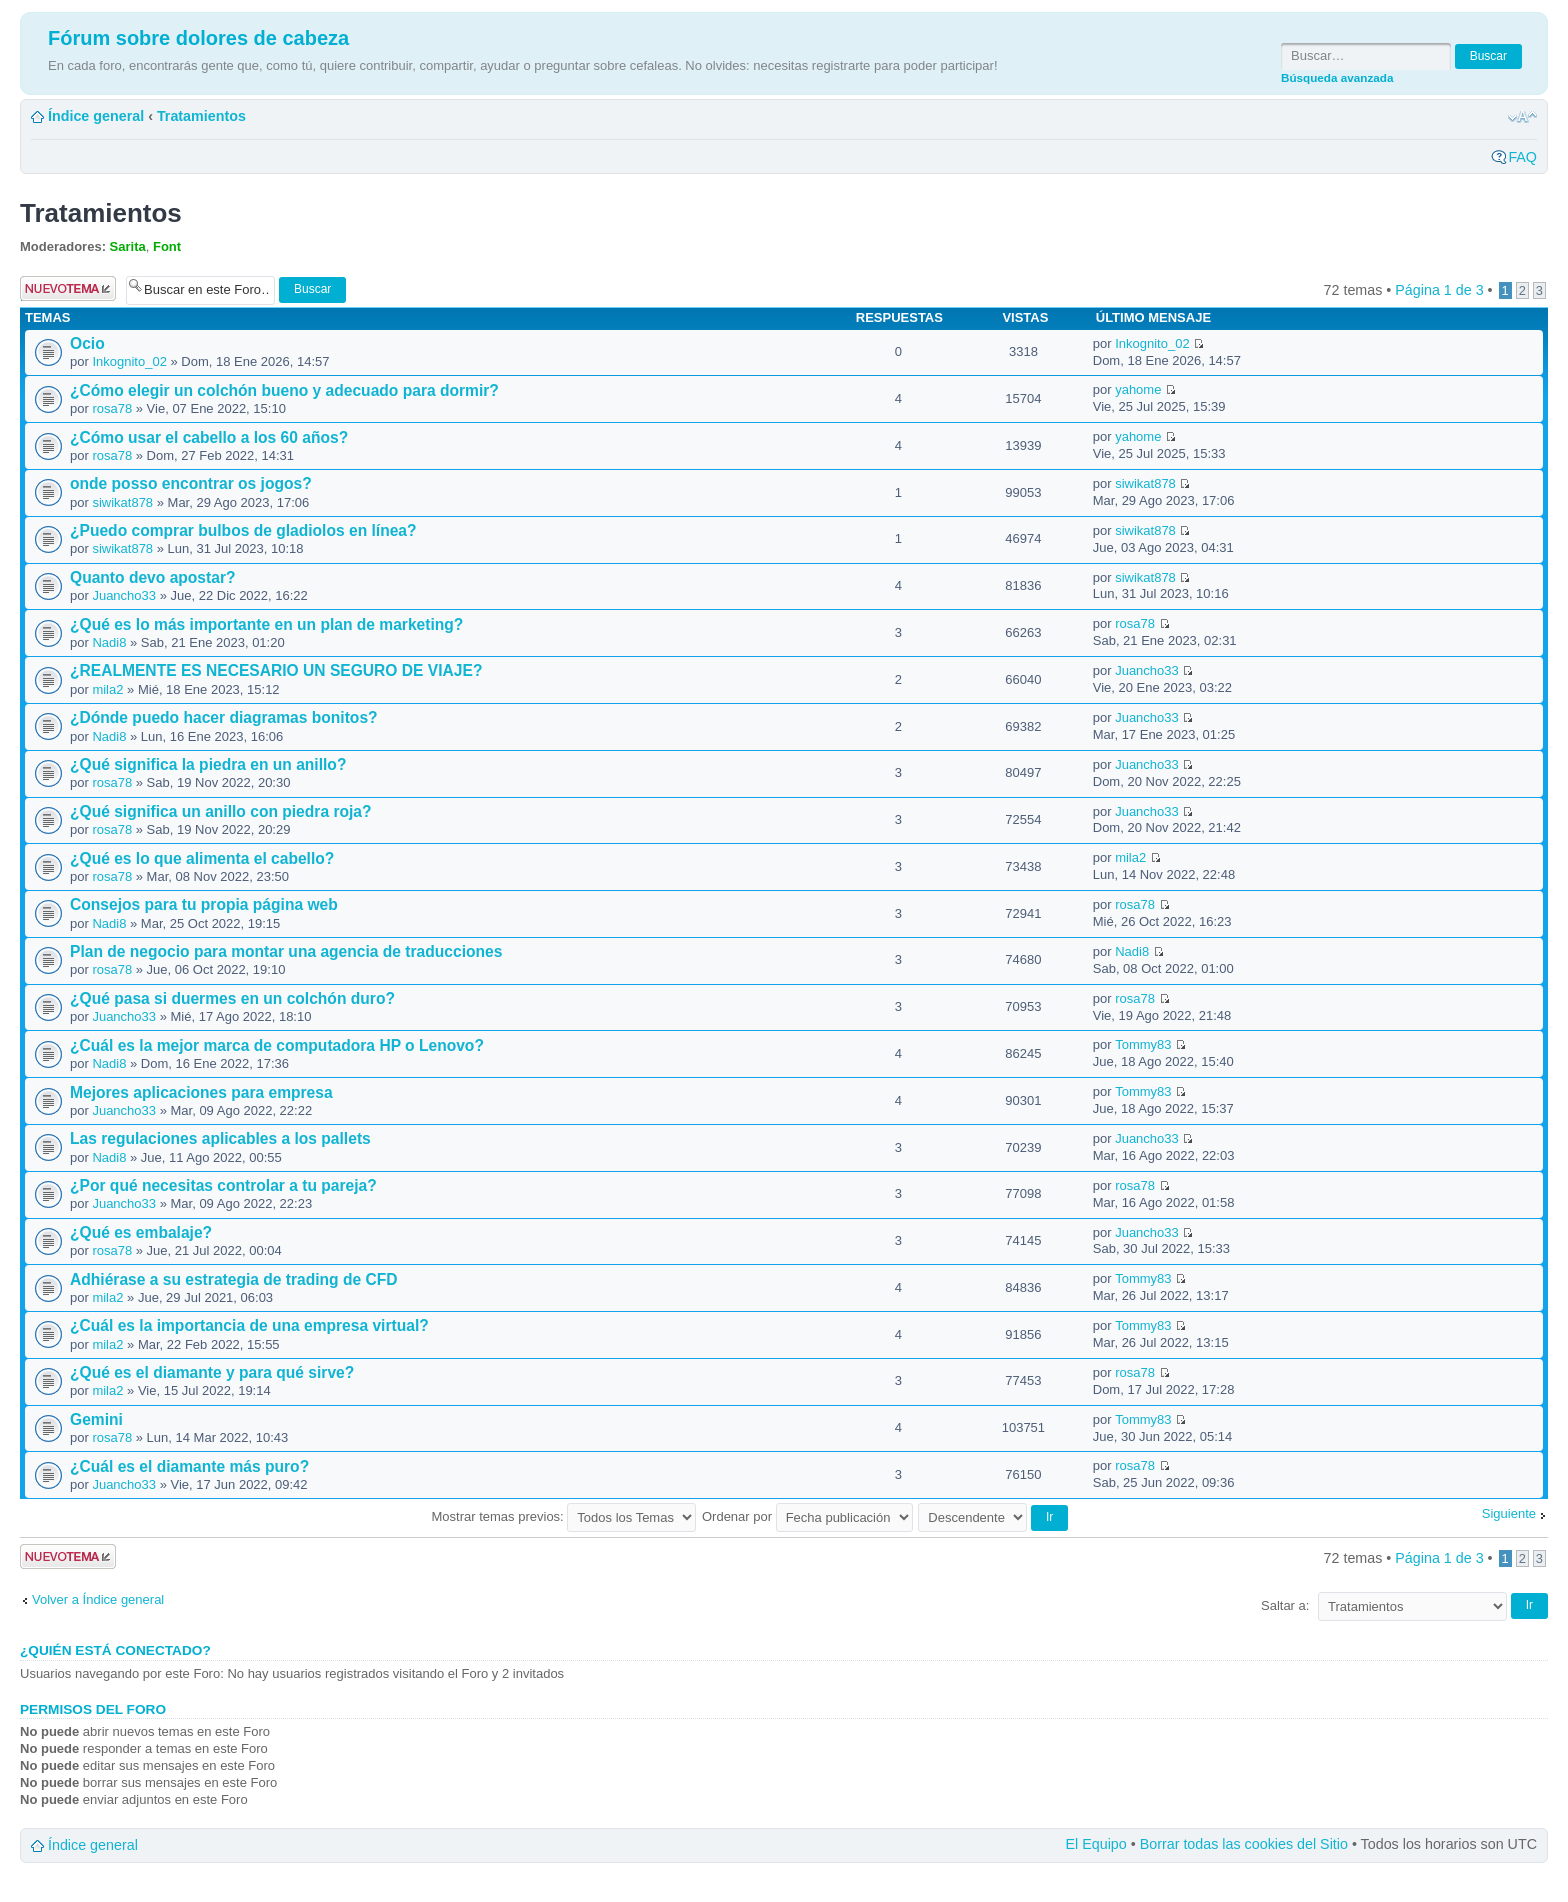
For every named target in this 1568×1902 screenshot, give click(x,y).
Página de (1439, 290)
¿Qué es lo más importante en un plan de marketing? (266, 624)
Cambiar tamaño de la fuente (1522, 117)
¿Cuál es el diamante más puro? (189, 1466)
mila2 (107, 689)
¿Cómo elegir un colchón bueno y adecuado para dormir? (284, 390)
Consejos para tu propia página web (204, 904)
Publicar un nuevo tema (68, 288)
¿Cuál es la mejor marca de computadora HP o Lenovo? (277, 1045)
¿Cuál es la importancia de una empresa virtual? (249, 1325)
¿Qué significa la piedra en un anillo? (208, 764)
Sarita (128, 246)
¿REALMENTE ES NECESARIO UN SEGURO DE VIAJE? (276, 670)
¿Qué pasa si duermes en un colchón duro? (232, 998)
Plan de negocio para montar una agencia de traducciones (286, 951)
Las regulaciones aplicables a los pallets (220, 1138)
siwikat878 (122, 502)
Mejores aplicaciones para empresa (201, 1092)
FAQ (1522, 157)
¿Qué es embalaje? (141, 1232)
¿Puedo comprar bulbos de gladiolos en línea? (243, 530)
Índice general (96, 116)
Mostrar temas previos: (564, 1516)
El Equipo (1096, 1844)
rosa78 (112, 408)
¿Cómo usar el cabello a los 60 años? (209, 437)
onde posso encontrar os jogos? (191, 483)
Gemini (96, 1419)
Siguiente (1509, 1513)
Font (167, 246)
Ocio (87, 343)
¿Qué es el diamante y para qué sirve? (212, 1372)
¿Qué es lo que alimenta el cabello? (202, 858)
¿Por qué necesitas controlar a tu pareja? (223, 1185)
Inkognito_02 (129, 361)
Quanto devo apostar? (153, 577)
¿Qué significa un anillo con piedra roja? (221, 811)
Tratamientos (201, 116)
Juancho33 (124, 595)
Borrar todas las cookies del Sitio (1244, 1844)
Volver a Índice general (98, 1599)
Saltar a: (1285, 1605)
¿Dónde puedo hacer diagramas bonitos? (224, 717)
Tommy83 (1143, 1044)
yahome (1138, 389)
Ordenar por (807, 1516)
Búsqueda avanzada (1337, 77)
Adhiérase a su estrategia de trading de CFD (234, 1279)
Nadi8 (109, 642)
